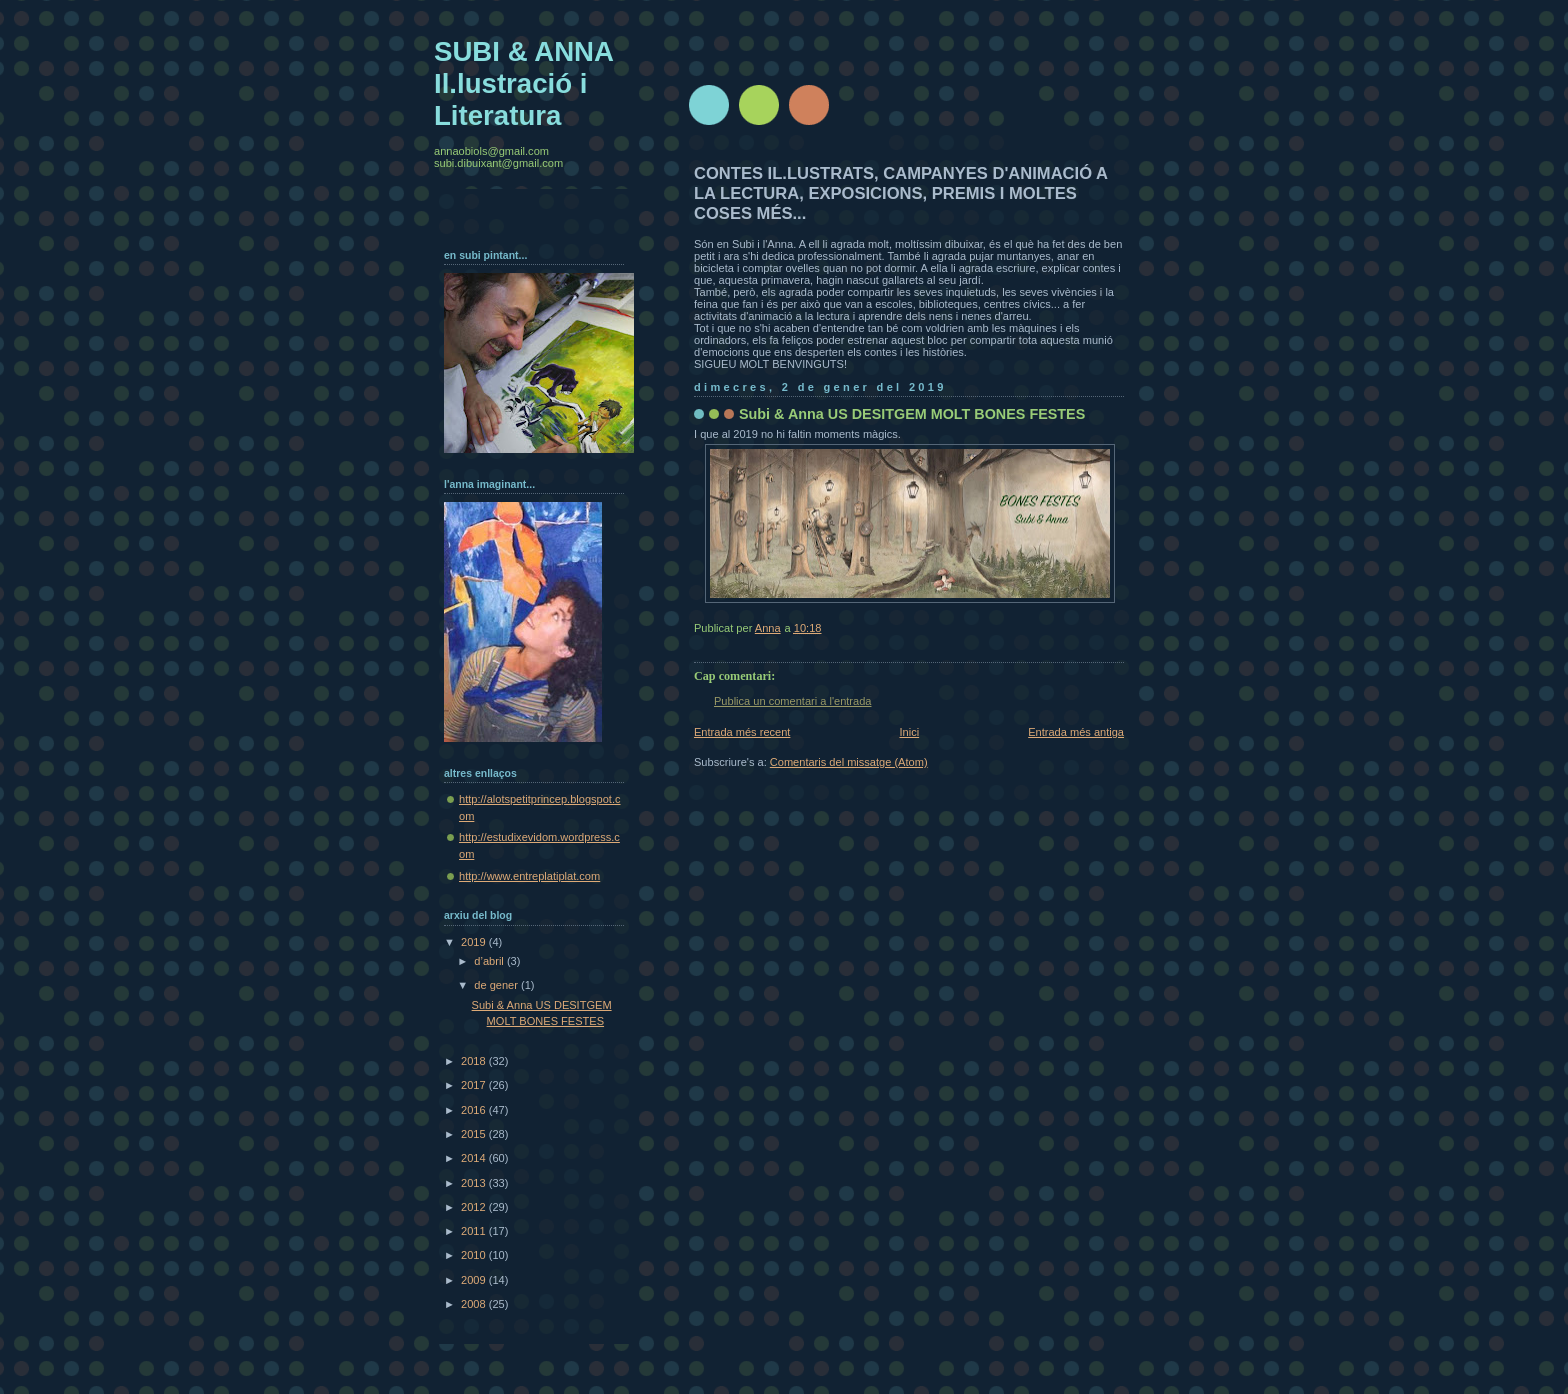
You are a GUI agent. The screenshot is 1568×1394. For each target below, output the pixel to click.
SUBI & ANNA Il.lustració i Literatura (523, 83)
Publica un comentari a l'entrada (792, 701)
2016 (475, 1110)
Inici (909, 732)
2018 (475, 1061)
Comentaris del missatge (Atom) (849, 762)
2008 (475, 1304)
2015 (475, 1134)
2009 (475, 1280)
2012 (475, 1207)
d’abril (490, 961)
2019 (475, 942)
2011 (475, 1231)
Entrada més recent (742, 732)
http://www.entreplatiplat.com (529, 876)
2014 (475, 1158)
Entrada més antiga (1076, 732)
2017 (475, 1085)
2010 (475, 1255)
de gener (497, 985)
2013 (475, 1183)
